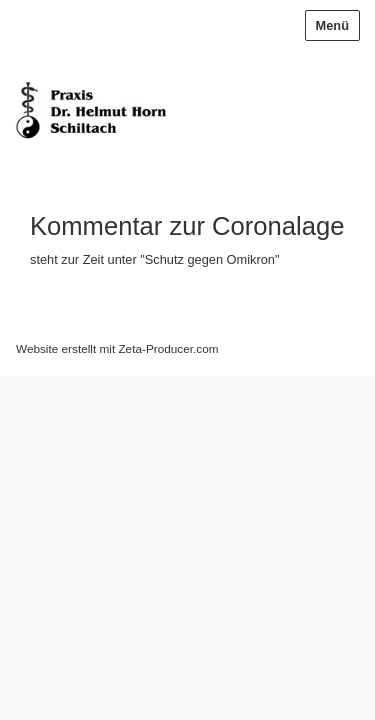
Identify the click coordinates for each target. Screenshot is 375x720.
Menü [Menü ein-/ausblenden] (332, 25)
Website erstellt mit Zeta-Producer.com (117, 348)
